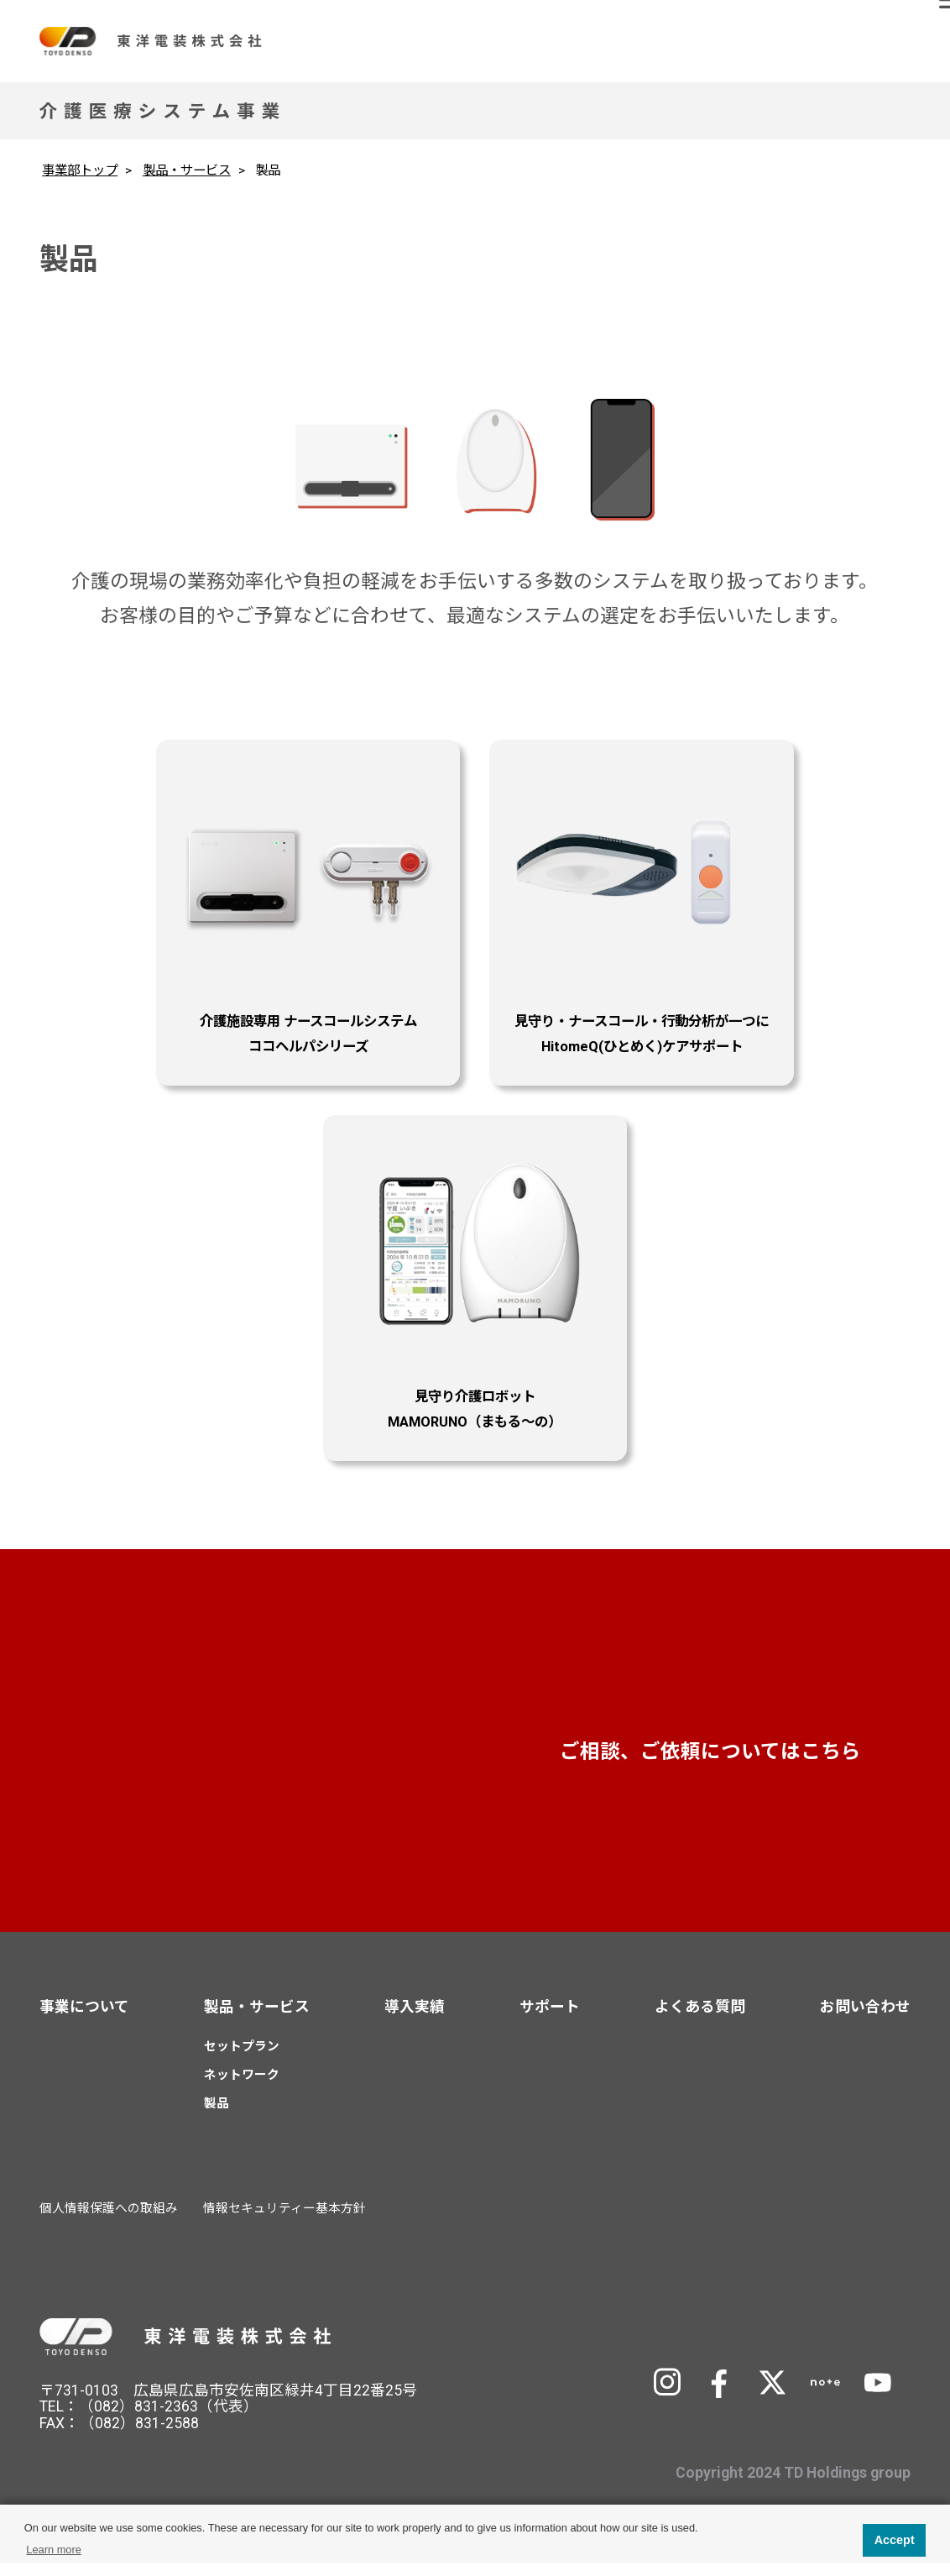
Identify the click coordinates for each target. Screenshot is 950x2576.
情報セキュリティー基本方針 (284, 2220)
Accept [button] (894, 2540)
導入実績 (414, 2019)
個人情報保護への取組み (108, 2220)
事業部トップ (79, 170)
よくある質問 (700, 2019)
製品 (216, 2115)
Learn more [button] (53, 2549)
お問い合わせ (745, 1760)
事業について (84, 2019)
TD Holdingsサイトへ (789, 2346)
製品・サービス (187, 170)
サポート (549, 2019)
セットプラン (241, 2059)
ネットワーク (241, 2088)
